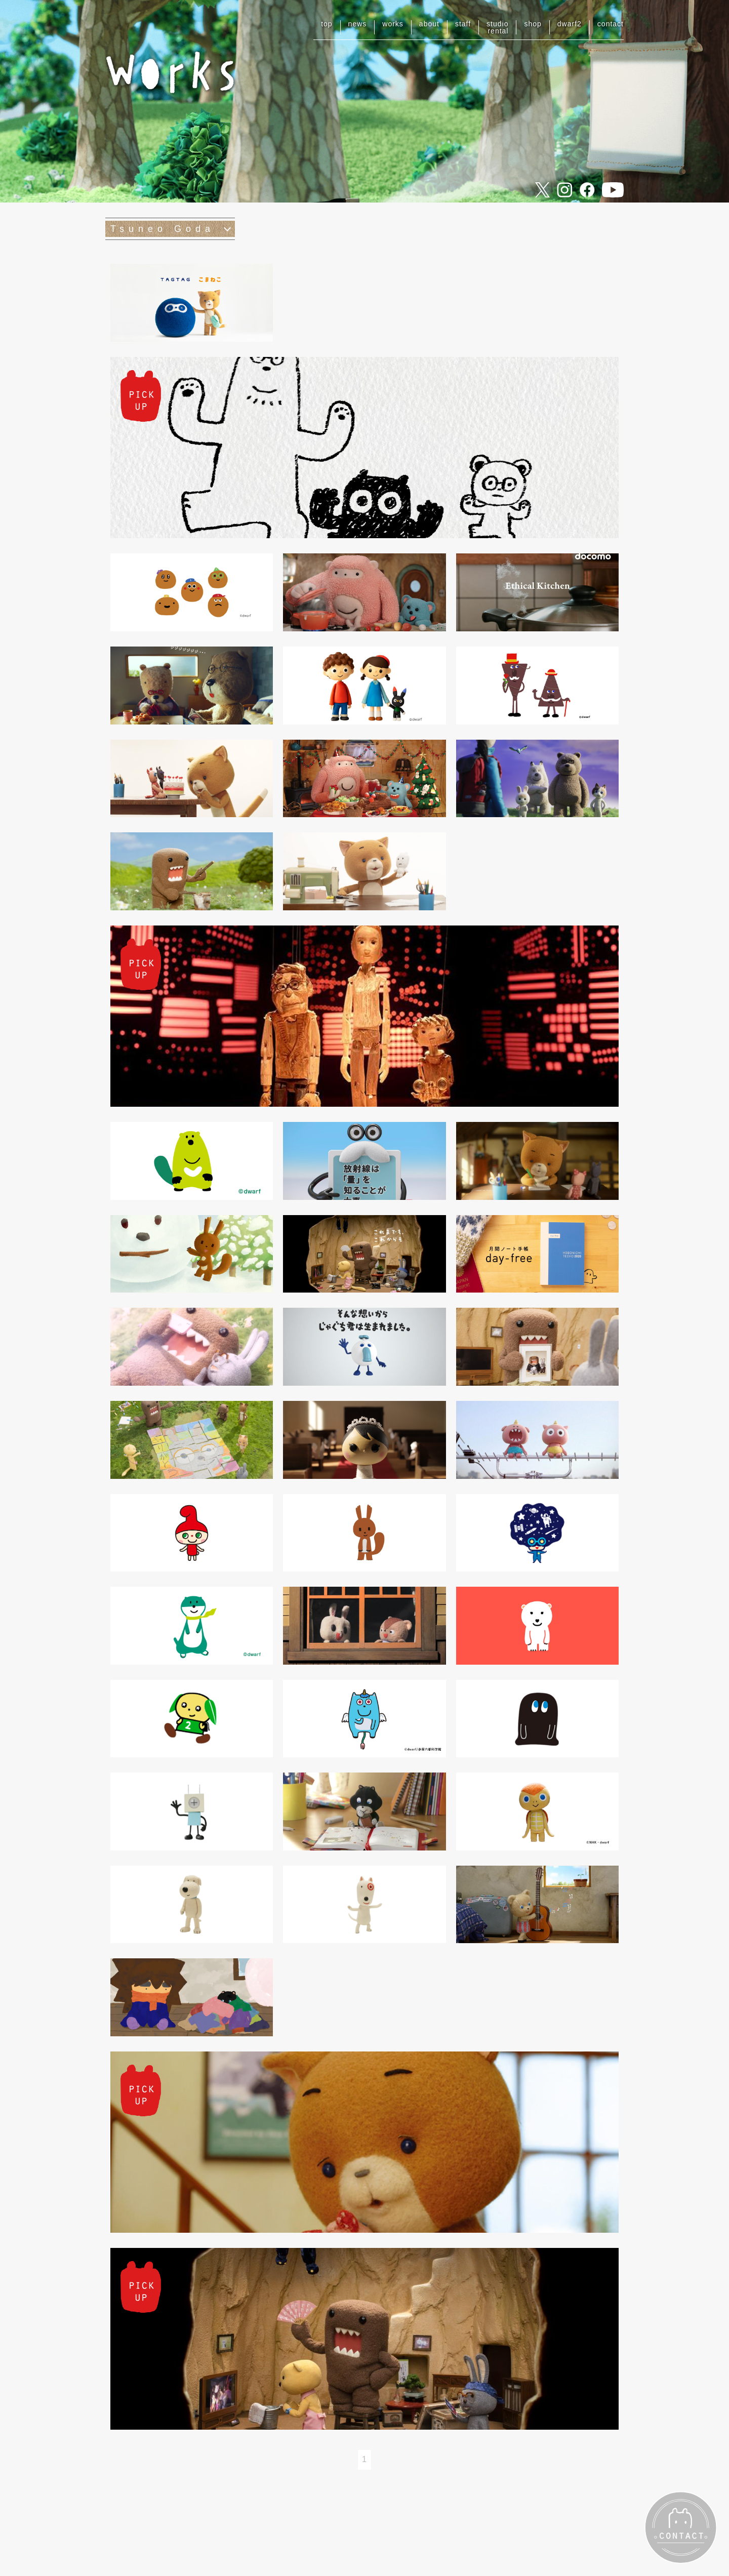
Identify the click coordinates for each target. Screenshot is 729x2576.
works (392, 24)
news (357, 24)
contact (610, 24)
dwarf (569, 24)
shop (532, 24)
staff (463, 24)
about (429, 24)
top (326, 24)
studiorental (497, 27)
